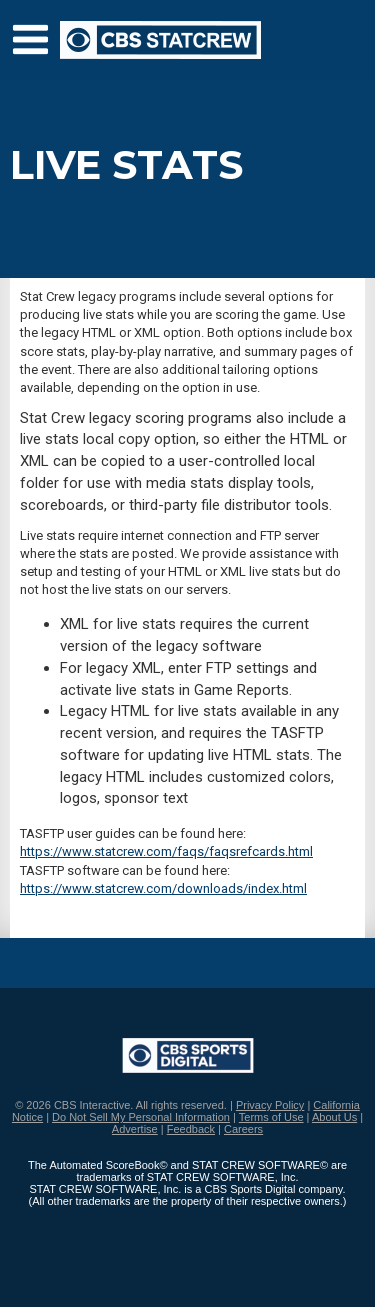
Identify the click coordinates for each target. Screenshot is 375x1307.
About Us (334, 1117)
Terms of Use (271, 1117)
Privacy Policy (270, 1105)
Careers (243, 1129)
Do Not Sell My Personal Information (141, 1117)
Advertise (135, 1129)
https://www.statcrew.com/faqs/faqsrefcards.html (166, 851)
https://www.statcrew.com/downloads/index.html (163, 888)
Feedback (191, 1129)
